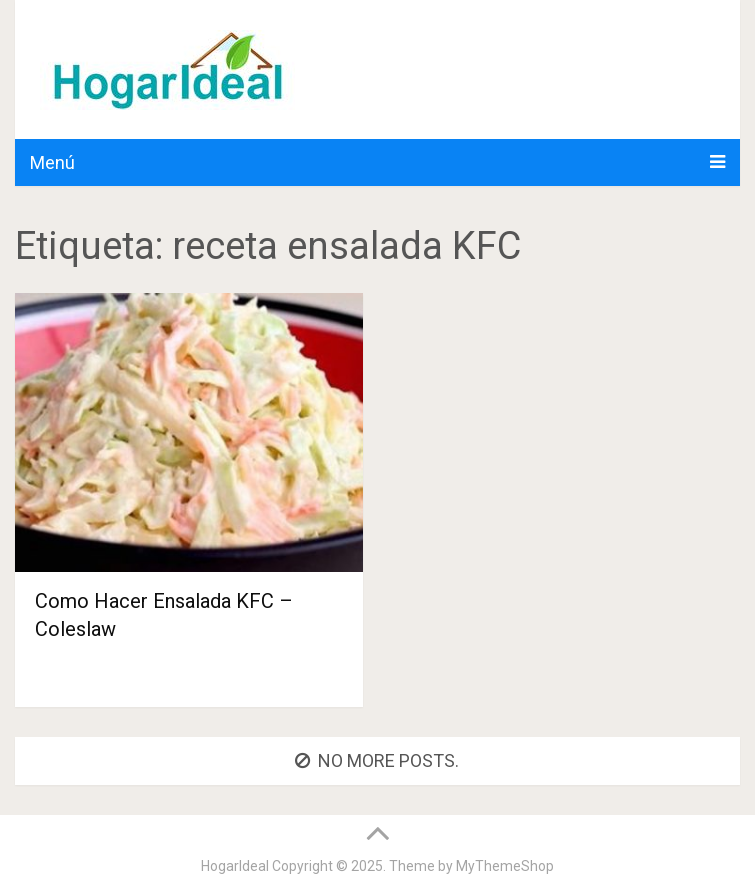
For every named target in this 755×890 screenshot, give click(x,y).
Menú (52, 162)
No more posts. (377, 760)
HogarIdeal (235, 866)
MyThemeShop (505, 866)
